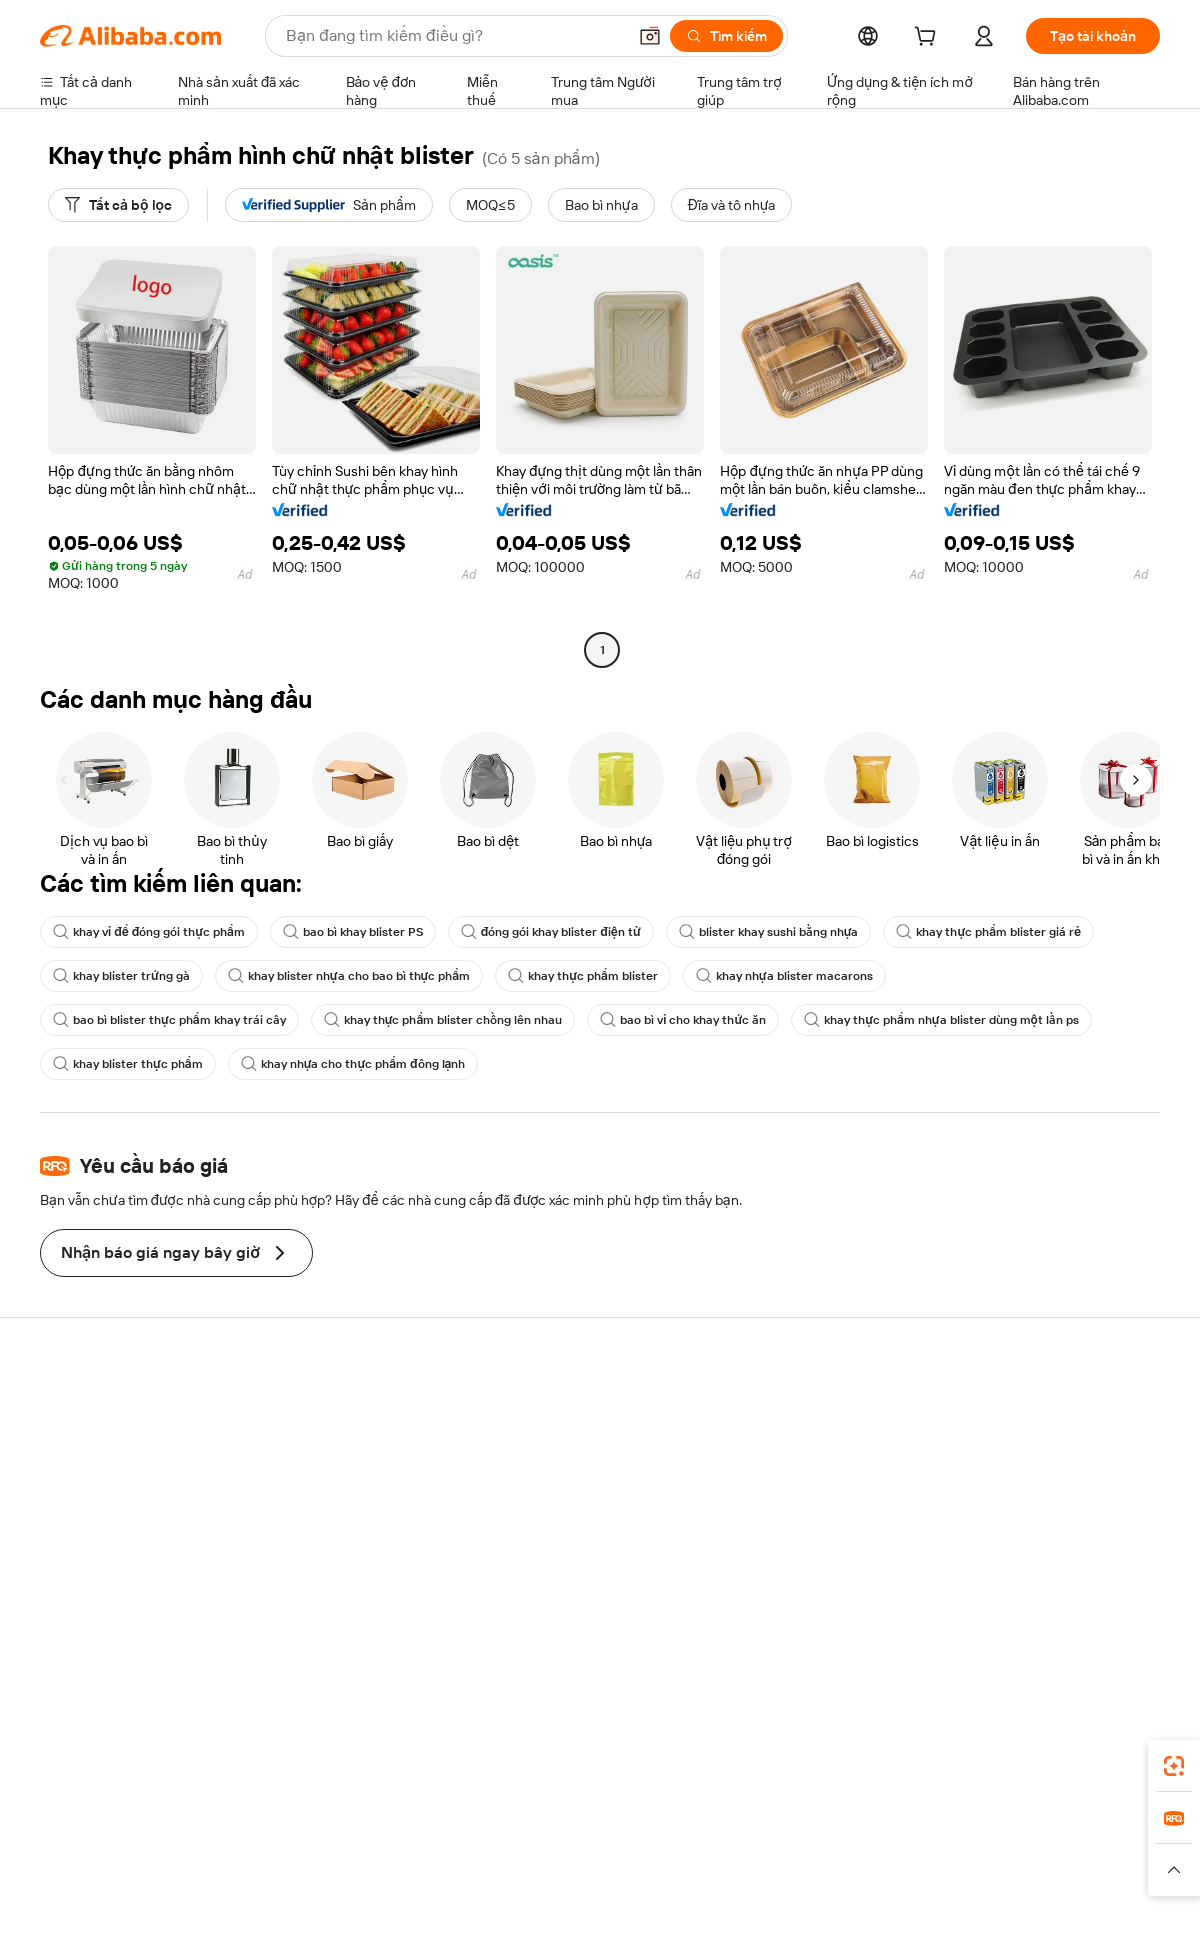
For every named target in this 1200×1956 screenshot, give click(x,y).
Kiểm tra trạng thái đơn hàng (128, 1485)
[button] (650, 36)
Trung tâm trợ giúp (97, 1409)
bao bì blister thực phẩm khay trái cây (169, 1020)
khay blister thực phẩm (128, 1064)
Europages (917, 1849)
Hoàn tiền (70, 1523)
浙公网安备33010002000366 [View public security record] (884, 1918)
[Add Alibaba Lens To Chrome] (328, 1760)
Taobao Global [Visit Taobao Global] (709, 1849)
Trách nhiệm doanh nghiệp (1042, 1447)
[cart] (929, 39)
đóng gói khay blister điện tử (551, 932)
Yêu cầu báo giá (548, 1431)
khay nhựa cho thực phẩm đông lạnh (353, 1064)
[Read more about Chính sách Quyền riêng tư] (774, 1879)
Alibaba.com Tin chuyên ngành (595, 1545)
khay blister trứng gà (121, 976)
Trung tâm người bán (794, 1469)
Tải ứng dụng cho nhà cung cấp (828, 1601)
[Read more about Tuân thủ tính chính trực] (1087, 1879)
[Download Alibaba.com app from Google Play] (1092, 1760)
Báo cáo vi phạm (91, 1561)
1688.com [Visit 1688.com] (367, 1849)
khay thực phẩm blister (583, 976)
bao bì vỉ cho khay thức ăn (683, 1020)
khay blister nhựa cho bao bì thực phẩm (349, 976)
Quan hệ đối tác (779, 1563)
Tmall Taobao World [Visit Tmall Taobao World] (475, 1849)
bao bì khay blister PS (353, 932)
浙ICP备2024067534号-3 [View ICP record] (1084, 1918)
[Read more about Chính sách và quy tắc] (105, 1879)
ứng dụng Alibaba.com (790, 1760)
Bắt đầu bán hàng (784, 1431)
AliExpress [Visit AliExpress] (288, 1849)
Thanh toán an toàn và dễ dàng (364, 1431)
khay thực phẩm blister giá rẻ (988, 932)
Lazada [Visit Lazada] (627, 1849)
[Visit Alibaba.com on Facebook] (969, 1603)
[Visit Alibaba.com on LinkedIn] (999, 1603)
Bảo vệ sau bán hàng (334, 1545)
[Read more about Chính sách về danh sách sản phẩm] (424, 1879)
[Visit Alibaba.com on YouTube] (1089, 1603)
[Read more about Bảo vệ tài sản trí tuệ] (612, 1879)
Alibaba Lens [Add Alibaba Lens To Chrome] (121, 1760)
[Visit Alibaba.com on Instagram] (1059, 1603)
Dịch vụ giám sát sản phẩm (353, 1583)
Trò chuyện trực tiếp (103, 1447)
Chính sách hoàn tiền (335, 1469)
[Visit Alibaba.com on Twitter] (1029, 1603)
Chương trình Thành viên (577, 1469)
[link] (1174, 1766)
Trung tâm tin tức (1013, 1485)
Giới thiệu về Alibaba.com (1038, 1409)
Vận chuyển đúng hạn (338, 1507)
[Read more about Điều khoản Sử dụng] (934, 1879)
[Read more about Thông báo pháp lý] (243, 1879)
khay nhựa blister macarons (784, 976)
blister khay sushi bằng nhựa (769, 932)
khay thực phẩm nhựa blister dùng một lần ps (941, 1020)
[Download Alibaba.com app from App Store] (945, 1760)
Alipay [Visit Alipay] (570, 1849)
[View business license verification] (773, 1918)
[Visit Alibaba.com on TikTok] (1119, 1603)
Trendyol (840, 1849)
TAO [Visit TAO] (783, 1849)
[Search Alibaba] (454, 36)
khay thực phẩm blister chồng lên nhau (443, 1020)
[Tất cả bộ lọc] (118, 205)
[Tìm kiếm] (726, 36)
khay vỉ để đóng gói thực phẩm (149, 932)
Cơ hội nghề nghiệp (1021, 1523)
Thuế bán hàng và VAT (568, 1507)
